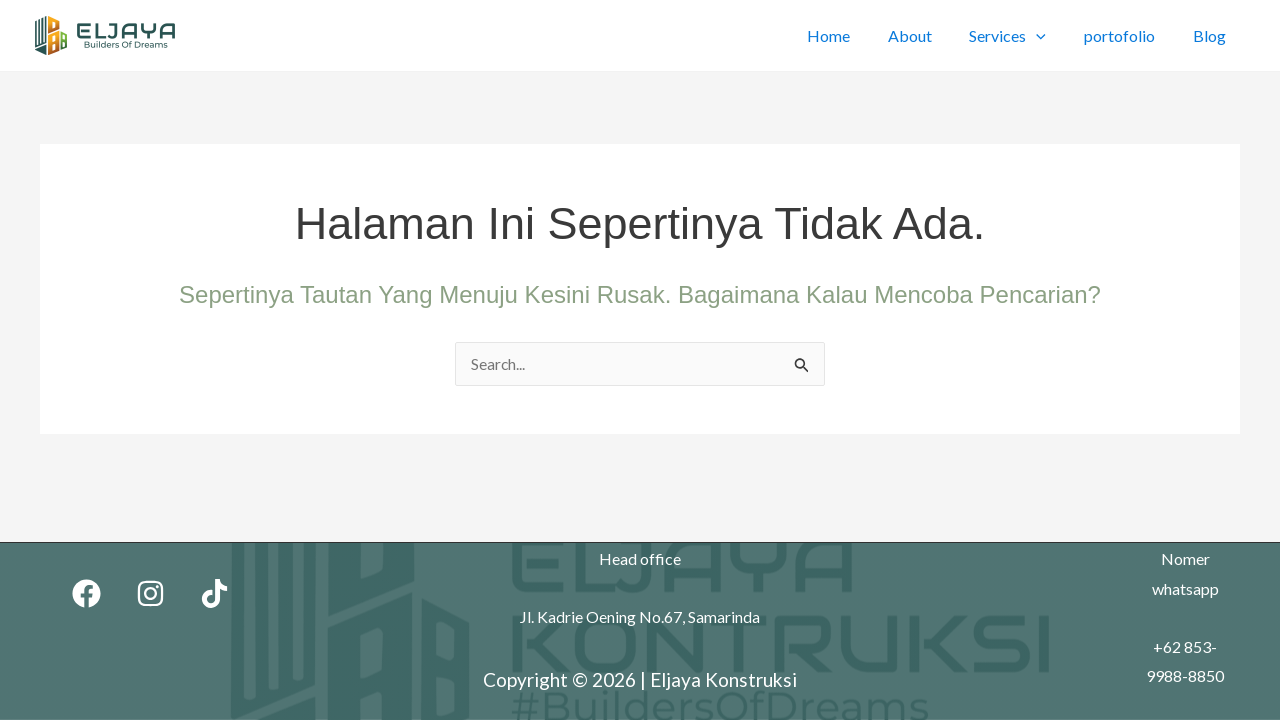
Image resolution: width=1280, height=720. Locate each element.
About (930, 35)
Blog (1212, 35)
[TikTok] (214, 593)
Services (1022, 35)
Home (854, 35)
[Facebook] (86, 593)
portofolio (1128, 35)
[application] (1051, 35)
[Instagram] (150, 593)
